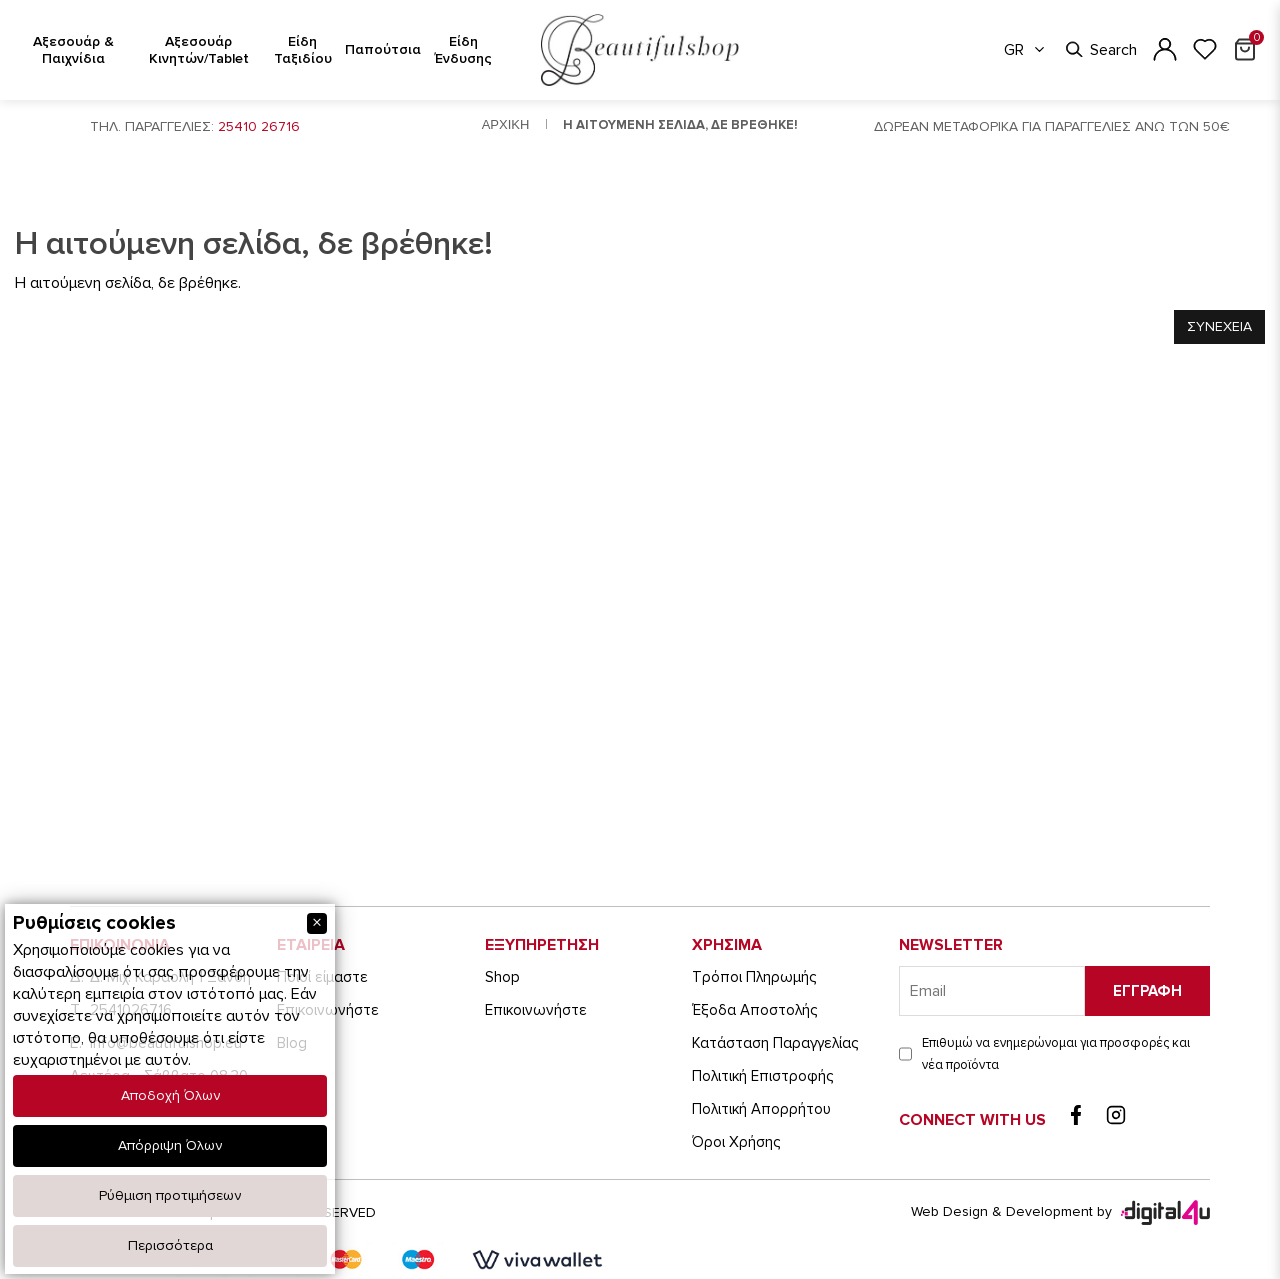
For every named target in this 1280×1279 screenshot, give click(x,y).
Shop (502, 977)
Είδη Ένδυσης (463, 50)
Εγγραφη (1147, 991)
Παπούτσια (383, 49)
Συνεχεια (1219, 326)
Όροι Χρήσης (736, 1142)
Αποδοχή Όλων (170, 1095)
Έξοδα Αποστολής (754, 1010)
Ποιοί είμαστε (322, 977)
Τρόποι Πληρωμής (754, 977)
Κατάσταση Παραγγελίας (775, 1043)
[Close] (317, 923)
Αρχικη (506, 124)
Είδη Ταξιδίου (303, 50)
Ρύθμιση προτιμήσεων (170, 1195)
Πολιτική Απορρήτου (761, 1109)
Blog (292, 1043)
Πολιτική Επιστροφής (762, 1076)
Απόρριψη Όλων (170, 1145)
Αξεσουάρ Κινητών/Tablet (199, 50)
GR (1025, 50)
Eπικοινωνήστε (328, 1010)
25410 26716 (259, 126)
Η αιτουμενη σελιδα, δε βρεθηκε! (680, 125)
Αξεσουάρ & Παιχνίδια (73, 50)
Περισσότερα (170, 1245)
